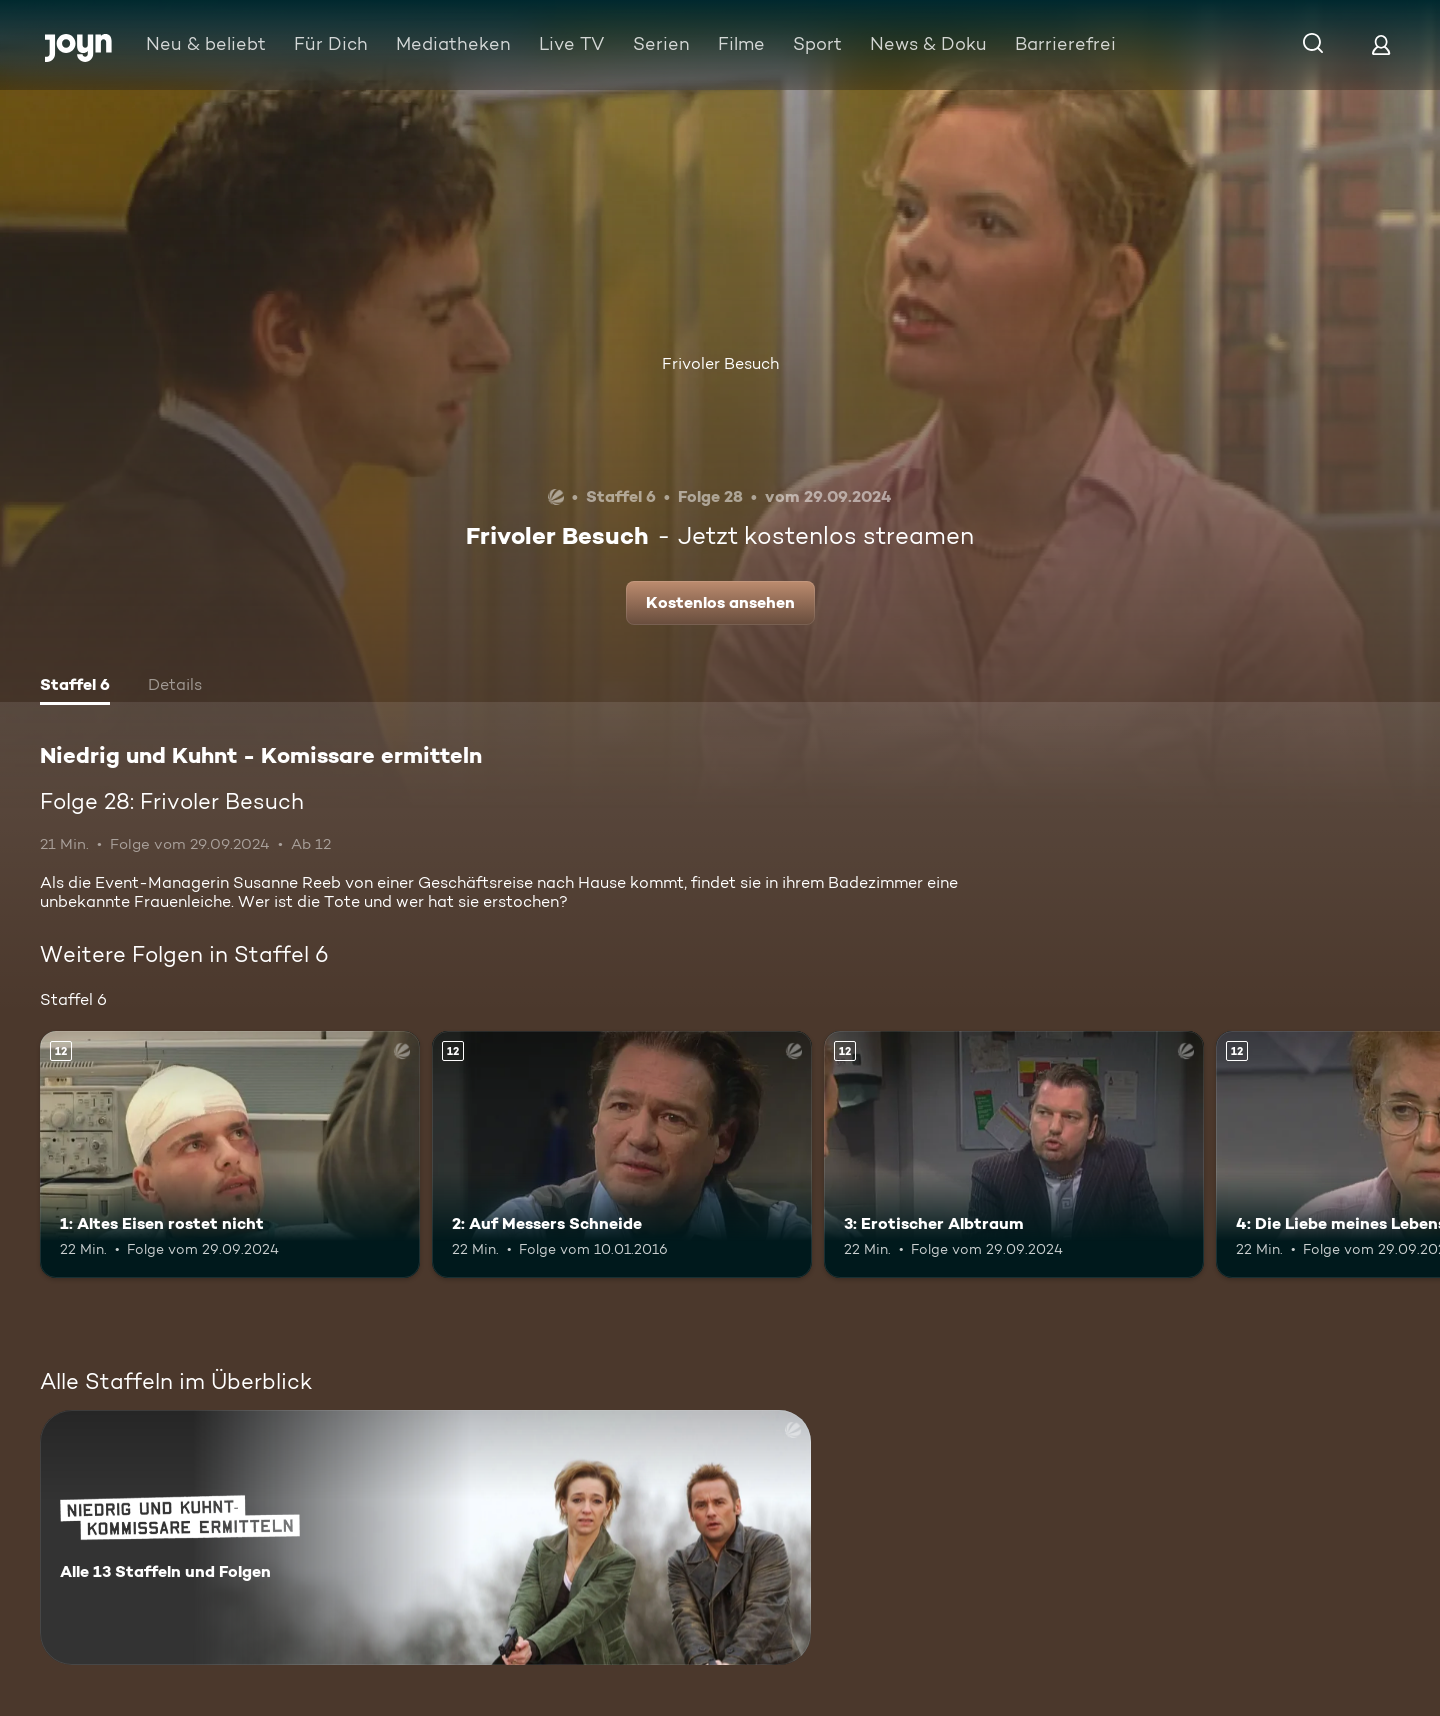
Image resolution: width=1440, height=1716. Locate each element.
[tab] (75, 687)
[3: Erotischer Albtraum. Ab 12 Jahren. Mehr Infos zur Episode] (1014, 1154)
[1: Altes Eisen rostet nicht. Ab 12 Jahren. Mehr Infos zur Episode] (230, 1154)
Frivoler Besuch (720, 363)
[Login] (1381, 44)
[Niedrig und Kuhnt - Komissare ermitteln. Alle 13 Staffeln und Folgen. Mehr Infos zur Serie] (425, 1537)
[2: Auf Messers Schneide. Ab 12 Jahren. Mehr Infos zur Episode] (622, 1154)
